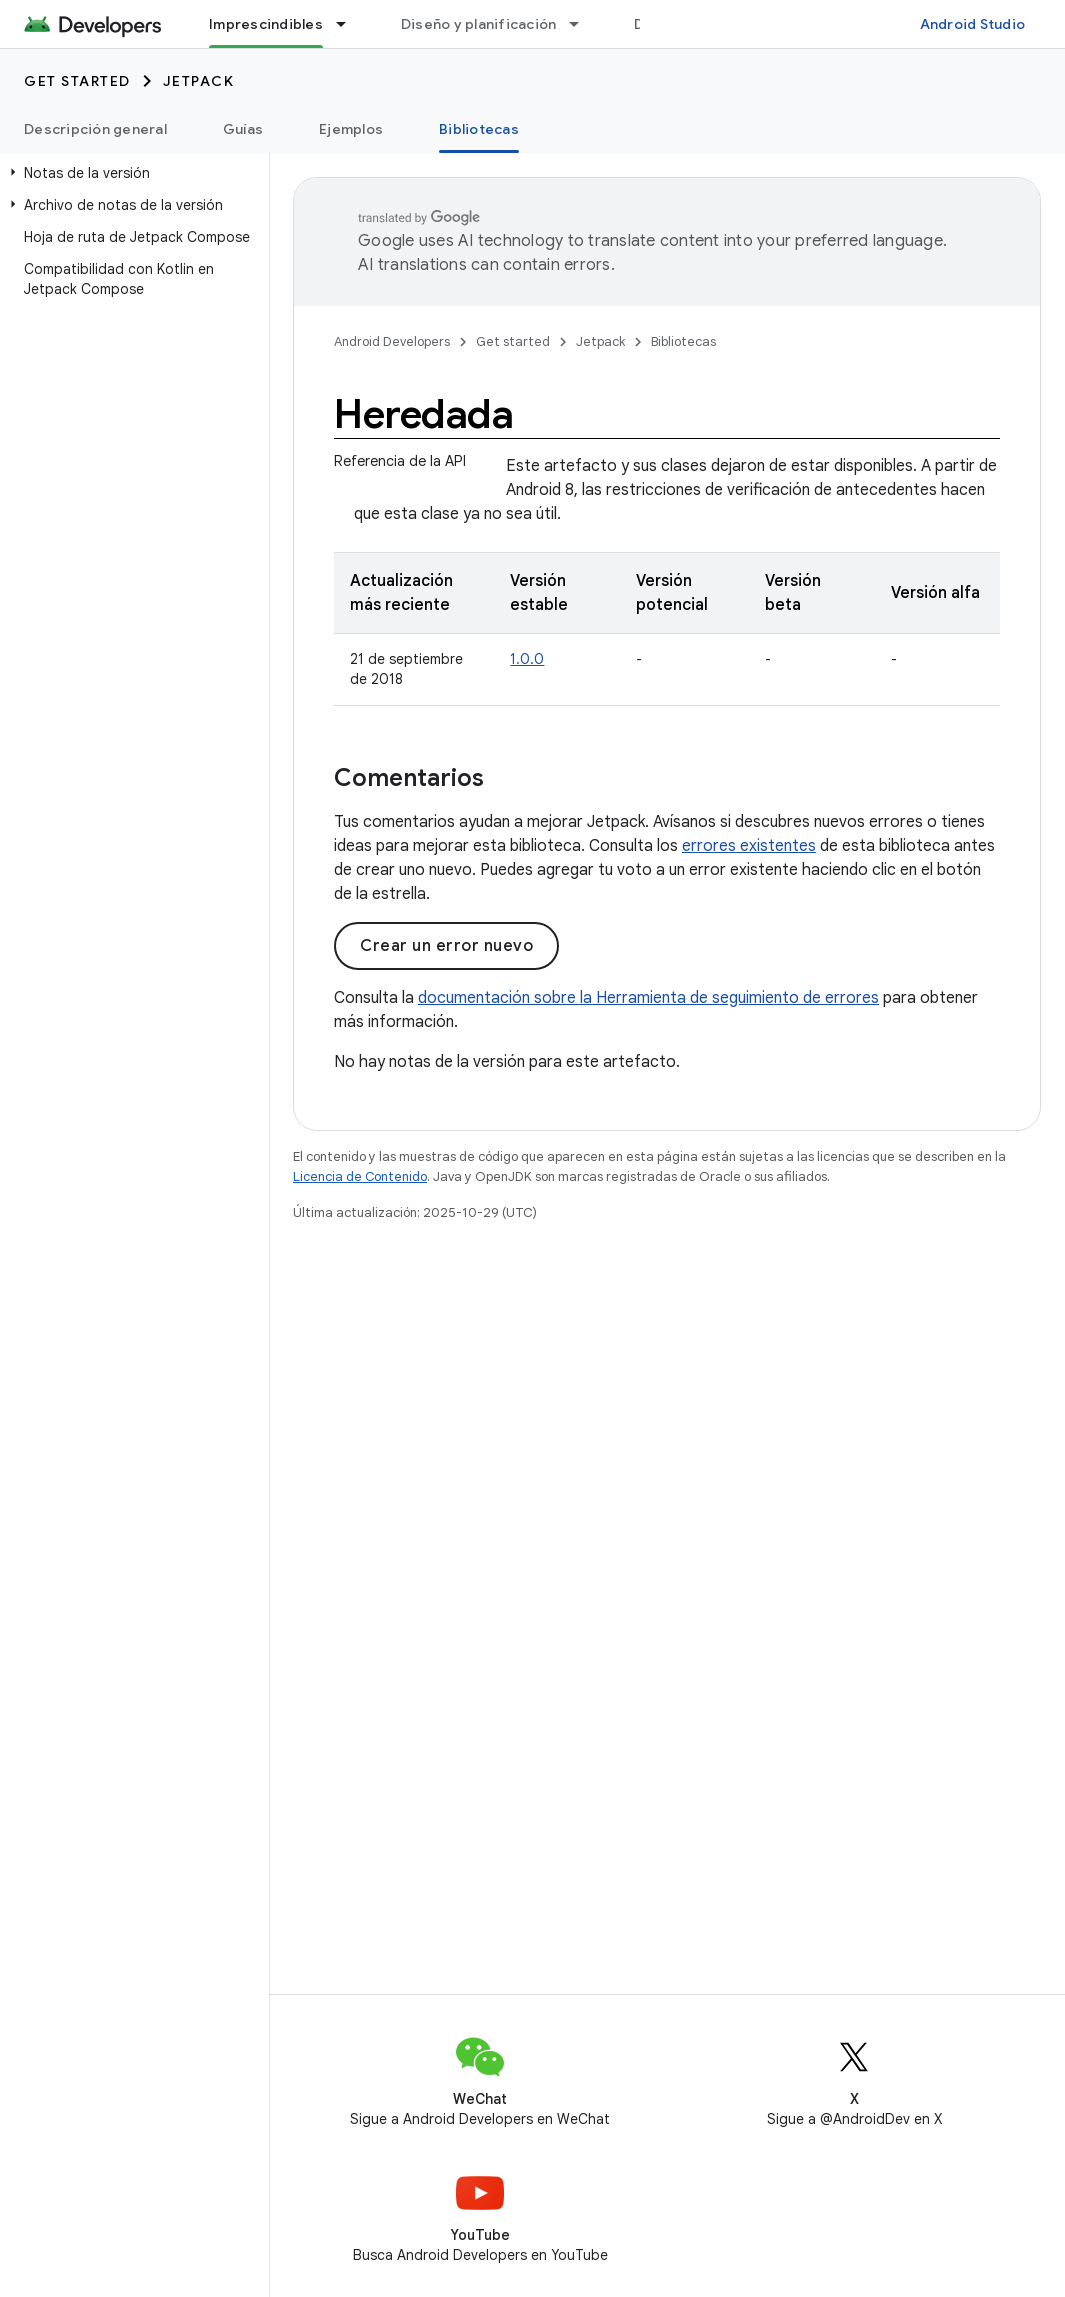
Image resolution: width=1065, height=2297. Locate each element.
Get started (77, 81)
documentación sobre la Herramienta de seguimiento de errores (648, 998)
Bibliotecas (683, 341)
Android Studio (973, 24)
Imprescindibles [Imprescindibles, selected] (266, 24)
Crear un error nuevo (446, 946)
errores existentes (749, 846)
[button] (130, 173)
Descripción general (95, 129)
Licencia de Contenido (360, 1176)
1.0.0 (527, 659)
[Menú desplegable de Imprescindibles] (350, 24)
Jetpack (199, 81)
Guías (243, 129)
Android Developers (392, 341)
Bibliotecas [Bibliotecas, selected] (479, 129)
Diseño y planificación (479, 24)
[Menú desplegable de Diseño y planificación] (583, 24)
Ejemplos (351, 129)
